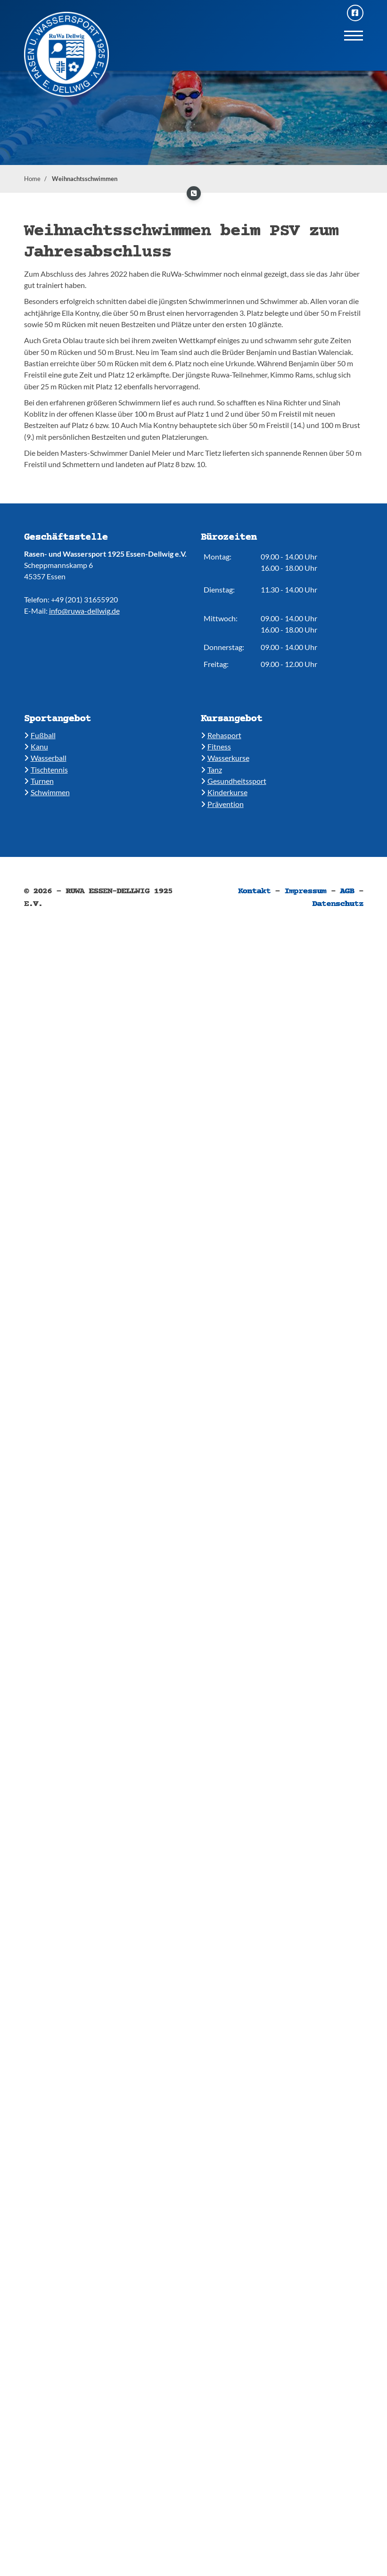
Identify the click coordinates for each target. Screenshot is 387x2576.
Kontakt (254, 891)
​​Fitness (216, 746)
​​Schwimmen (47, 792)
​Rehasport (221, 735)
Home (32, 178)
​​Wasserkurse (225, 757)
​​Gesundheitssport (233, 780)
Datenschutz (337, 904)
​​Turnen (39, 780)
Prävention (222, 803)
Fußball (40, 735)
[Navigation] (353, 35)
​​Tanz (211, 769)
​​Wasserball (45, 757)
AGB (347, 891)
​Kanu (36, 746)
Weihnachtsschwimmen (84, 178)
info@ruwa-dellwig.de (84, 610)
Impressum (305, 891)
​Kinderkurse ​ (224, 792)
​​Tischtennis (46, 769)
